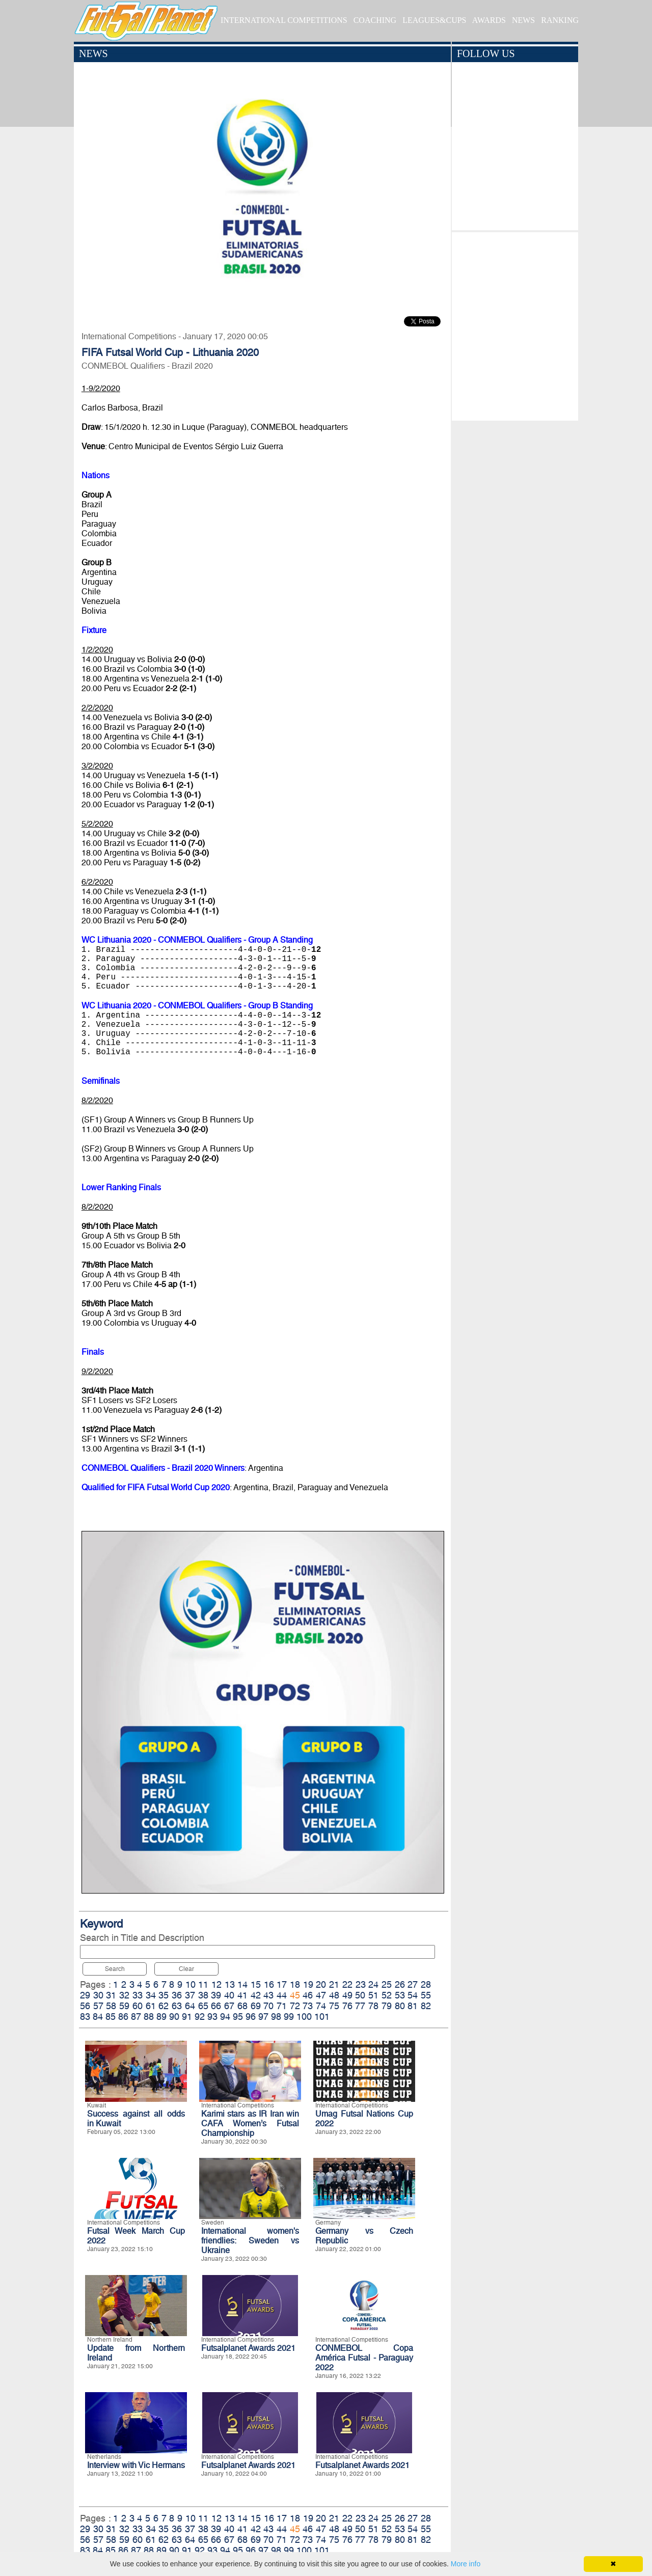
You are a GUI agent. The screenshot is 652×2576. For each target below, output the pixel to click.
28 (426, 1984)
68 (242, 2005)
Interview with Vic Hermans (136, 2465)
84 (98, 2016)
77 (360, 2005)
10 (190, 1984)
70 (268, 2005)
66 (216, 2005)
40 (229, 1995)
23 (361, 1984)
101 (322, 2016)
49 (347, 1995)
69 (256, 2005)
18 (295, 1984)
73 (308, 2005)
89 (161, 2016)
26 (400, 1984)
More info (465, 2564)
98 (276, 2016)
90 (174, 2016)
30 (98, 1995)
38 (203, 1995)
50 (360, 1995)
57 (98, 2005)
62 (163, 2005)
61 (151, 2005)
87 (136, 2016)
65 (203, 2005)
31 (111, 1995)
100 (304, 2016)
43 (268, 1995)
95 (238, 2016)
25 (387, 1984)
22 (347, 1984)
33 (137, 1995)
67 (229, 2005)
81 (413, 2005)
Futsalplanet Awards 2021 (248, 2348)
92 (200, 2016)
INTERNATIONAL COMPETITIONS (284, 20)
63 (177, 2005)
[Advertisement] (515, 324)
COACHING (375, 20)
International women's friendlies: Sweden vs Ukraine (250, 2240)
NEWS (523, 20)
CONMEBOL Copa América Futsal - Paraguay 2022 (364, 2357)
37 (190, 1995)
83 (85, 2016)
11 (203, 1984)
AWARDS (489, 20)
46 (308, 1995)
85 (110, 2016)
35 (163, 1995)
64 (190, 2005)
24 (373, 1984)
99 (289, 2016)
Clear (186, 1968)
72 (295, 2005)
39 (216, 1995)
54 (413, 1995)
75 (334, 2005)
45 (295, 1995)
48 (334, 1995)
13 (230, 1984)
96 (251, 2016)
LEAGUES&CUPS (434, 20)
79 (387, 2005)
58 (111, 2005)
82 (426, 2005)
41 (242, 1995)
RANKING (560, 20)
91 (187, 2016)
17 (282, 1984)
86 (123, 2016)
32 (124, 1995)
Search (115, 1968)
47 (321, 1995)
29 (85, 1995)
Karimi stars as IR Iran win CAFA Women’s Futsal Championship (250, 2123)
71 (282, 2005)
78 (373, 2005)
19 (308, 1984)
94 (225, 2016)
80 (400, 2005)
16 (269, 1984)
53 (400, 1995)
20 (321, 1984)
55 (426, 1995)
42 (256, 1995)
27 (413, 1984)
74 (321, 2005)
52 (387, 1995)
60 (137, 2005)
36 (177, 1995)
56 (85, 2005)
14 (242, 1984)
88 (149, 2016)
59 (124, 2005)
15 (256, 1984)
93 (212, 2016)
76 (347, 2005)
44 (282, 1995)
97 (263, 2016)
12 (216, 1984)
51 (373, 1995)
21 (334, 1984)
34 (151, 1995)
